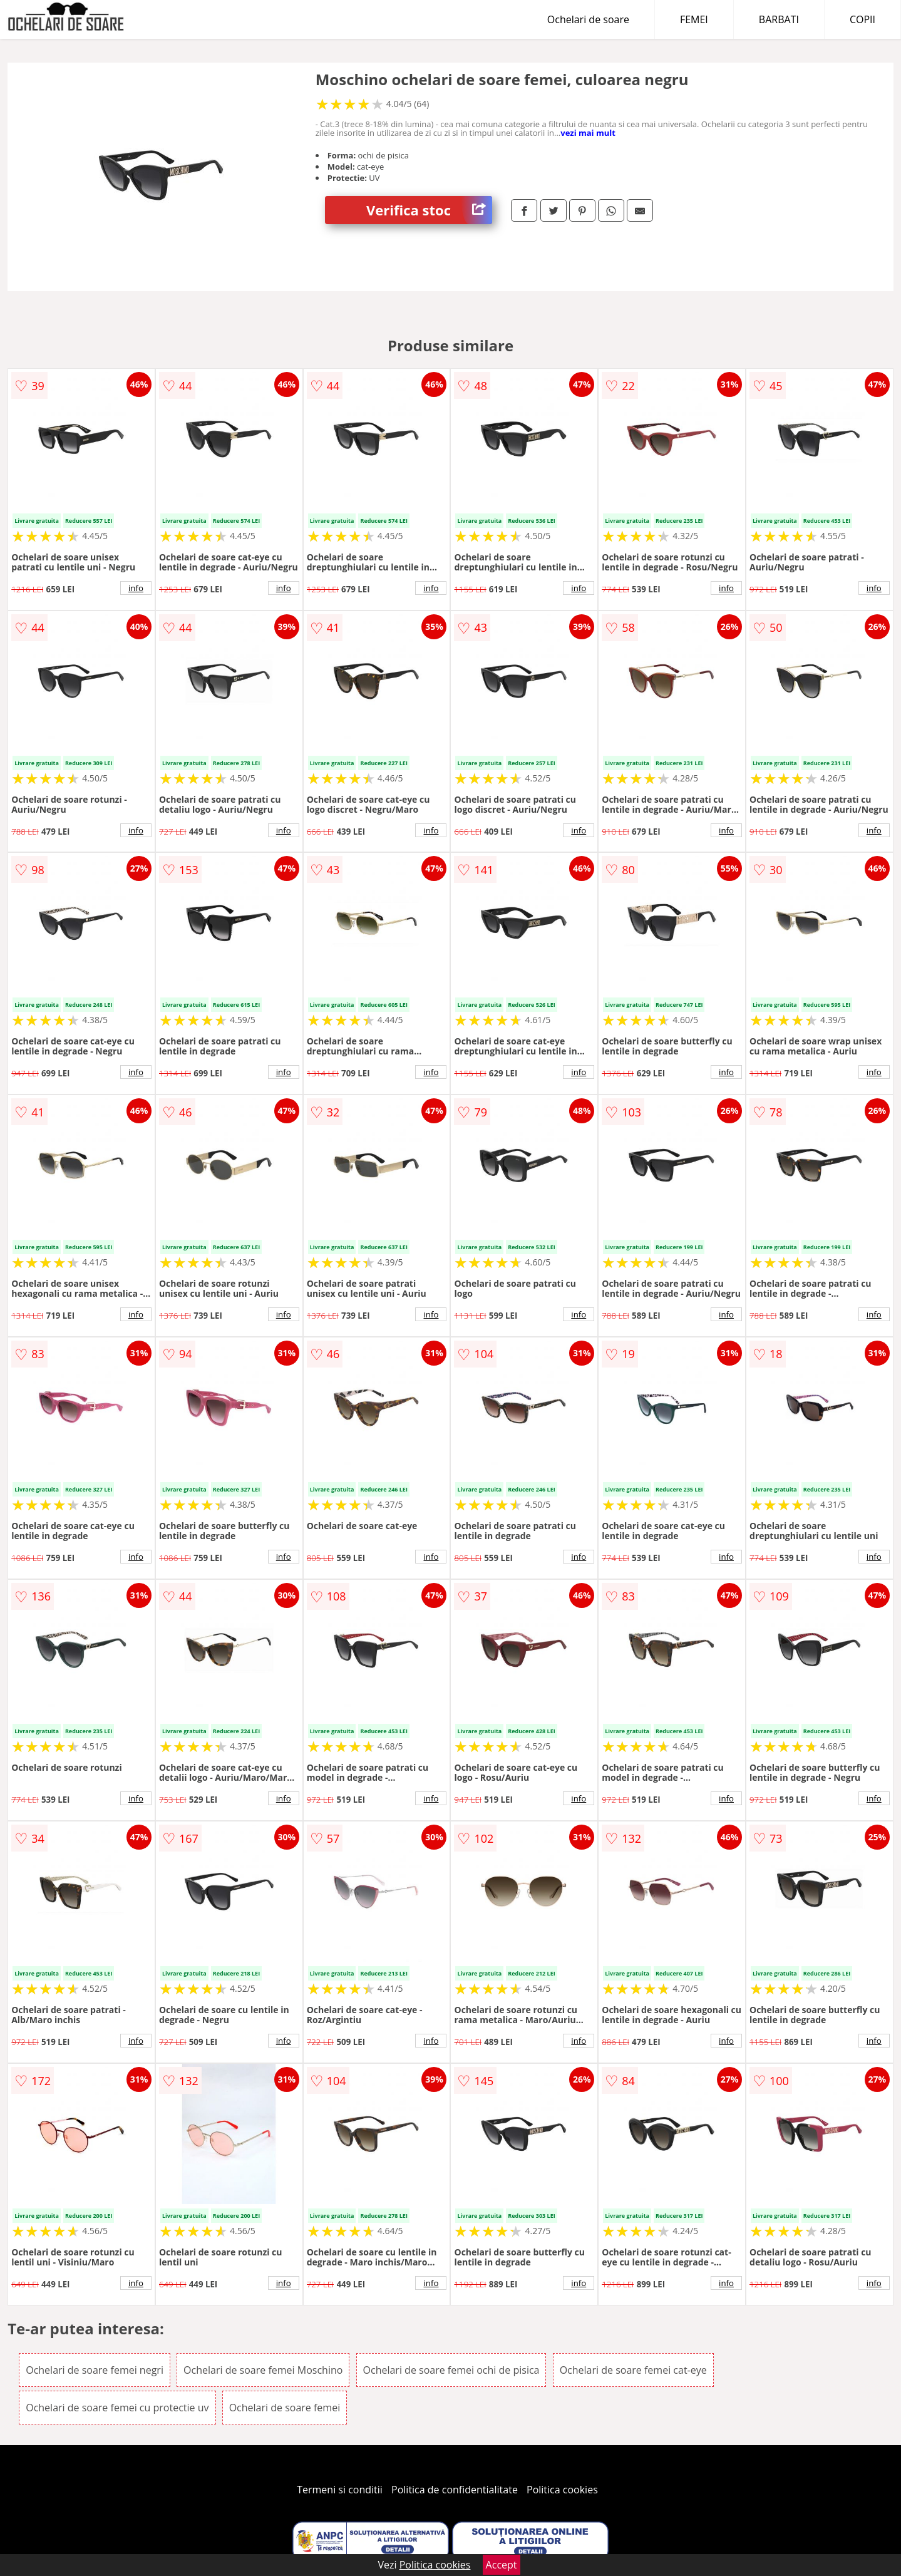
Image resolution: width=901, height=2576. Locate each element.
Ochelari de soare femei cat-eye (633, 2370)
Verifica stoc (429, 210)
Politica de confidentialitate (454, 2489)
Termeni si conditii (340, 2489)
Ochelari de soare (588, 19)
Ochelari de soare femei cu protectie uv (117, 2407)
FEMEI (694, 19)
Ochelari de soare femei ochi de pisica (451, 2370)
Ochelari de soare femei (285, 2407)
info (135, 588)
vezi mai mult (587, 132)
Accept (501, 2565)
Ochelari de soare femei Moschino (262, 2370)
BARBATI (779, 19)
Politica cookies (562, 2489)
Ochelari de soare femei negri (94, 2370)
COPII (862, 19)
